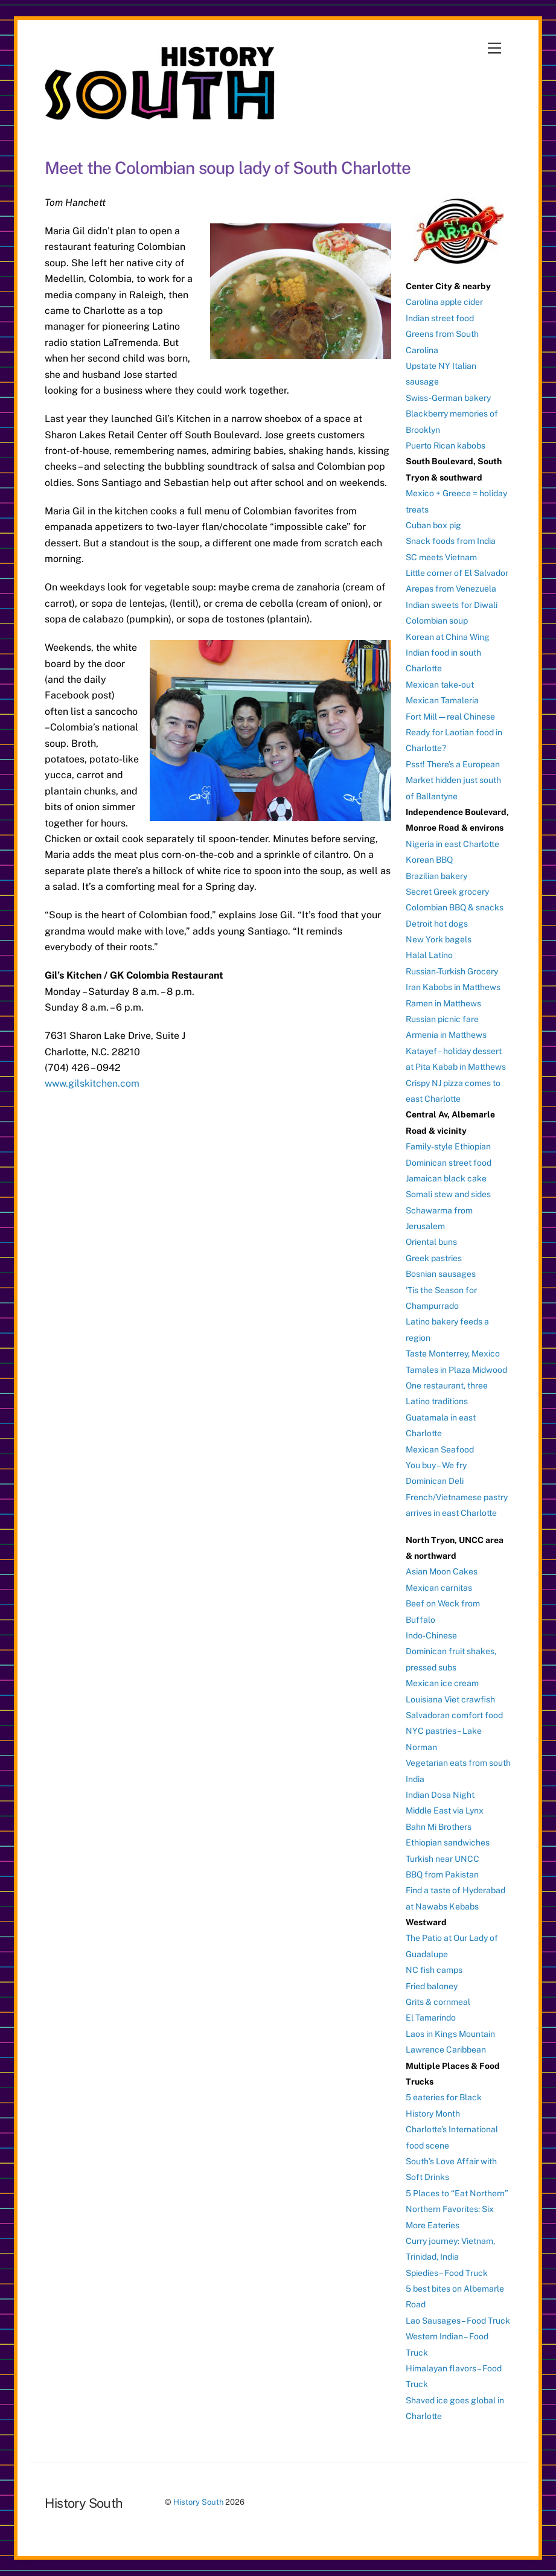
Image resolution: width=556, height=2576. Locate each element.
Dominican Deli (435, 1481)
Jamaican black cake (446, 1178)
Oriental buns (431, 1242)
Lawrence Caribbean (446, 2049)
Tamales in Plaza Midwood (456, 1370)
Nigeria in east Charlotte (452, 844)
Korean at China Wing (448, 637)
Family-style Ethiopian (448, 1146)
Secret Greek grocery (447, 891)
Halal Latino (429, 955)
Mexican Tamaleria (442, 700)
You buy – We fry (436, 1465)
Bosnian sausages (441, 1274)
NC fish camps (434, 1970)
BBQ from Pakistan (442, 1874)
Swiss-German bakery (448, 398)
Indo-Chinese (431, 1635)
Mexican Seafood (440, 1449)
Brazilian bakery (436, 876)
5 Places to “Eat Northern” (457, 2193)
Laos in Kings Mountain (450, 2034)
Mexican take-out (440, 684)
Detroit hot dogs (437, 923)
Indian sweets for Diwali (451, 605)
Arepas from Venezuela (451, 588)
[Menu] (494, 48)
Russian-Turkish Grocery (452, 971)
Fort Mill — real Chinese (450, 716)
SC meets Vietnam (441, 557)
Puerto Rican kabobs (445, 445)
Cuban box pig (433, 525)
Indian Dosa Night (440, 1795)
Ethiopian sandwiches (448, 1842)
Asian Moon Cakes (442, 1571)
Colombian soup (437, 620)
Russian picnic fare (442, 1019)
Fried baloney (432, 1986)
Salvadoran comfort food (454, 1715)
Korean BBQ (429, 860)
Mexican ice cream (442, 1683)
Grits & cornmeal (438, 2002)
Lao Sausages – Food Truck (458, 2320)
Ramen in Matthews (443, 1003)
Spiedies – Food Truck (447, 2273)
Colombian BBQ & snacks (454, 907)
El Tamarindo (431, 2017)
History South (198, 2502)
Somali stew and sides (448, 1194)
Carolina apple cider (444, 302)
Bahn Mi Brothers (438, 1827)
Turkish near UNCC (442, 1859)
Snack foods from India (451, 541)
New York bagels (438, 939)
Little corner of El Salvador (457, 573)
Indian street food (440, 318)
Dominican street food (448, 1163)
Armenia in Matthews (446, 1035)
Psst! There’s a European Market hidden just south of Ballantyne (453, 780)
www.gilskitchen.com (92, 1083)
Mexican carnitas (439, 1588)
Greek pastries (434, 1258)
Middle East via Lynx (445, 1810)
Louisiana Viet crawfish (450, 1699)
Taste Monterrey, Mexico (453, 1353)
